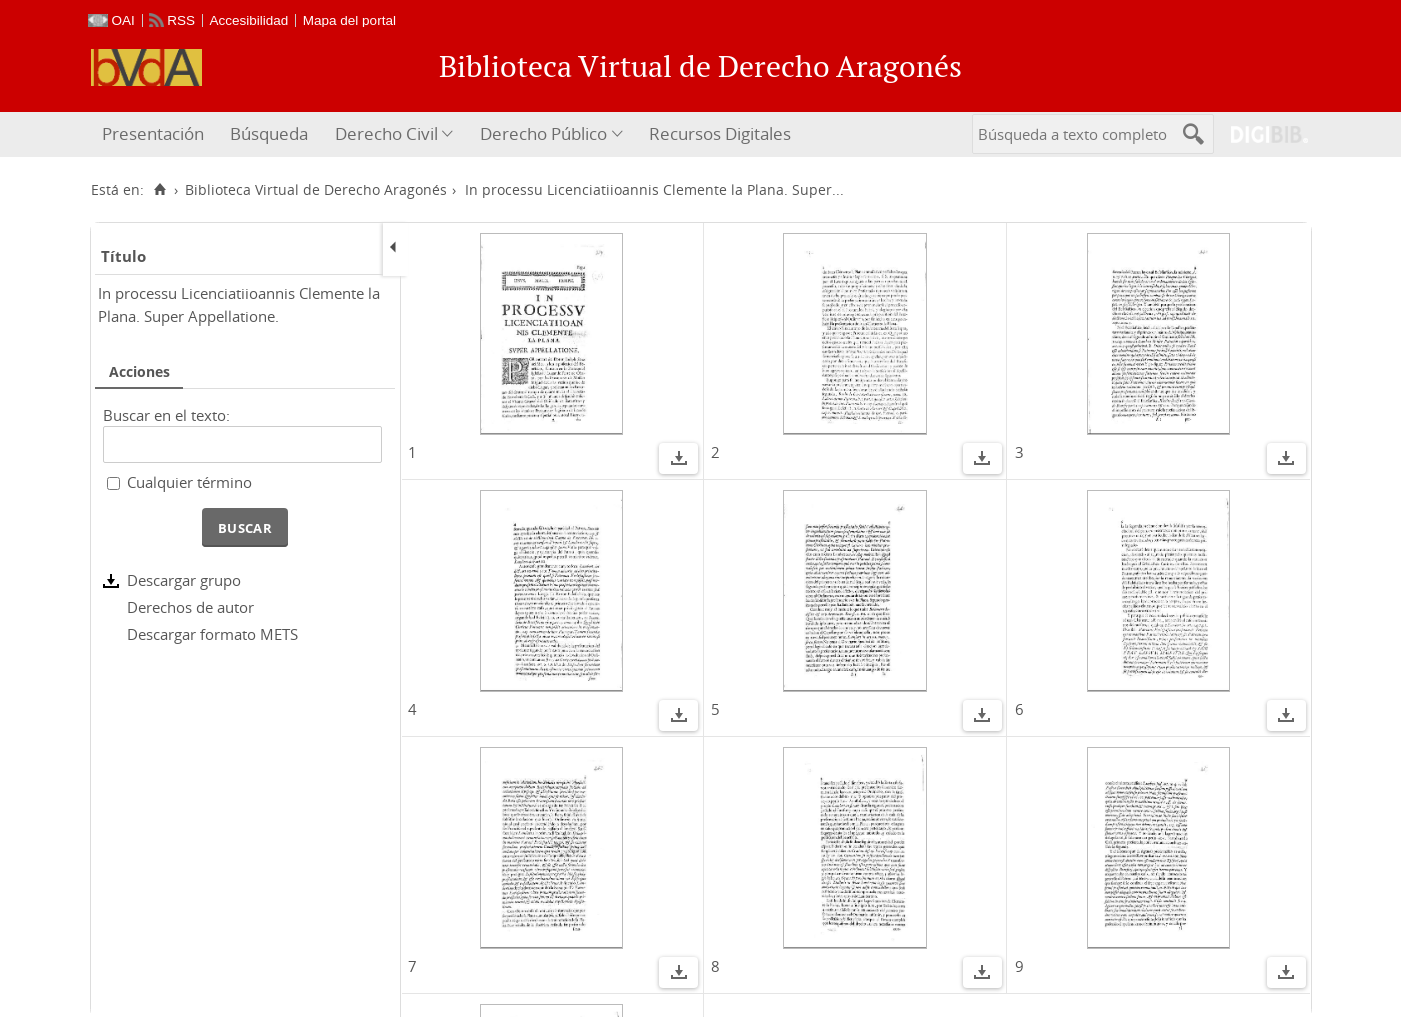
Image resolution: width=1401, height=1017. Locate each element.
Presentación (153, 133)
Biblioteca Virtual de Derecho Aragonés (316, 190)
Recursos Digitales (720, 133)
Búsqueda (269, 133)
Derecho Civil (386, 133)
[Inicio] (160, 190)
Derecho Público (543, 133)
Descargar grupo (184, 580)
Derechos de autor (190, 607)
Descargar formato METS (212, 634)
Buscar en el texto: (166, 415)
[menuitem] (155, 134)
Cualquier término (189, 482)
